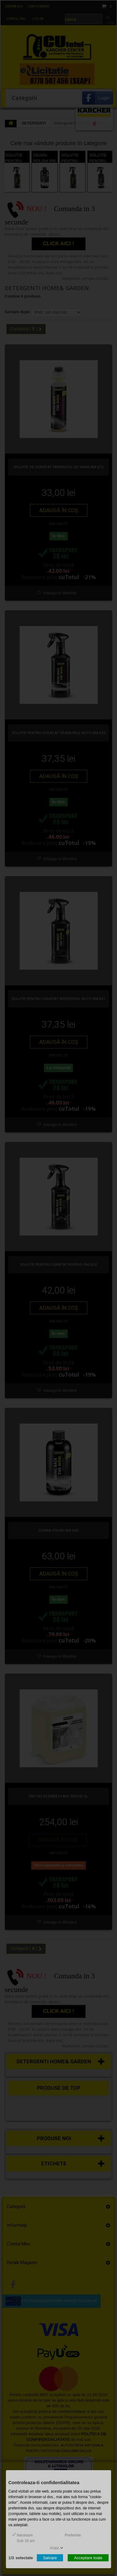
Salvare (50, 2557)
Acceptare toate (88, 2557)
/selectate (20, 2557)
